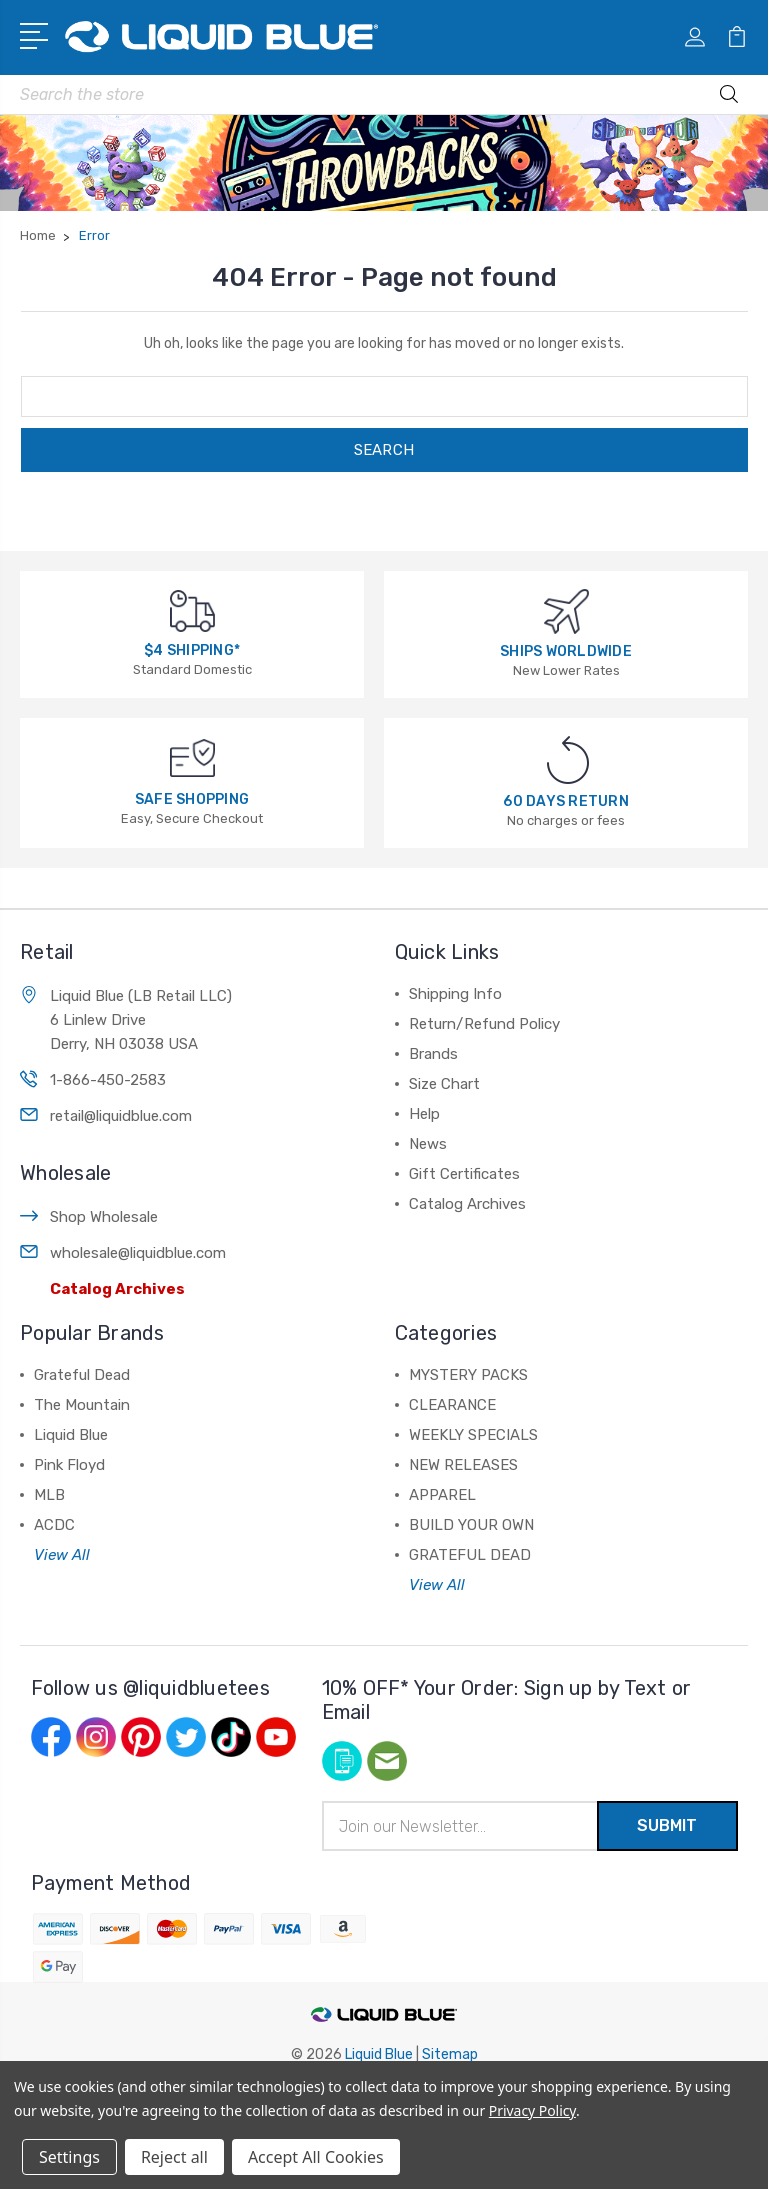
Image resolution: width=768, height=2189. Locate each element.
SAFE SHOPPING (192, 799)
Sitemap (450, 2054)
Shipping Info (455, 994)
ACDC (54, 1525)
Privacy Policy (532, 2110)
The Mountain (82, 1405)
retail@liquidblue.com (121, 1116)
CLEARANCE (452, 1405)
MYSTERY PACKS (468, 1375)
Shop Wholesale (104, 1217)
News (428, 1144)
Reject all (174, 2157)
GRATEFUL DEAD (470, 1555)
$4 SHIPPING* (192, 650)
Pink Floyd (69, 1465)
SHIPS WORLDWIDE (566, 651)
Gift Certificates (464, 1174)
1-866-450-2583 (108, 1080)
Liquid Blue (71, 1435)
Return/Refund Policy (484, 1024)
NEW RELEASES (463, 1465)
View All (62, 1555)
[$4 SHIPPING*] (192, 610)
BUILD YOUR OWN (471, 1525)
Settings (69, 2157)
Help (424, 1114)
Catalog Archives (117, 1289)
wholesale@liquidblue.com (138, 1253)
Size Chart (444, 1084)
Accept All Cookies (316, 2157)
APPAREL (442, 1495)
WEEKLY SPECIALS (473, 1435)
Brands (433, 1054)
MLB (49, 1495)
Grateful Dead (82, 1375)
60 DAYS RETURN (566, 801)
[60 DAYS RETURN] (568, 759)
